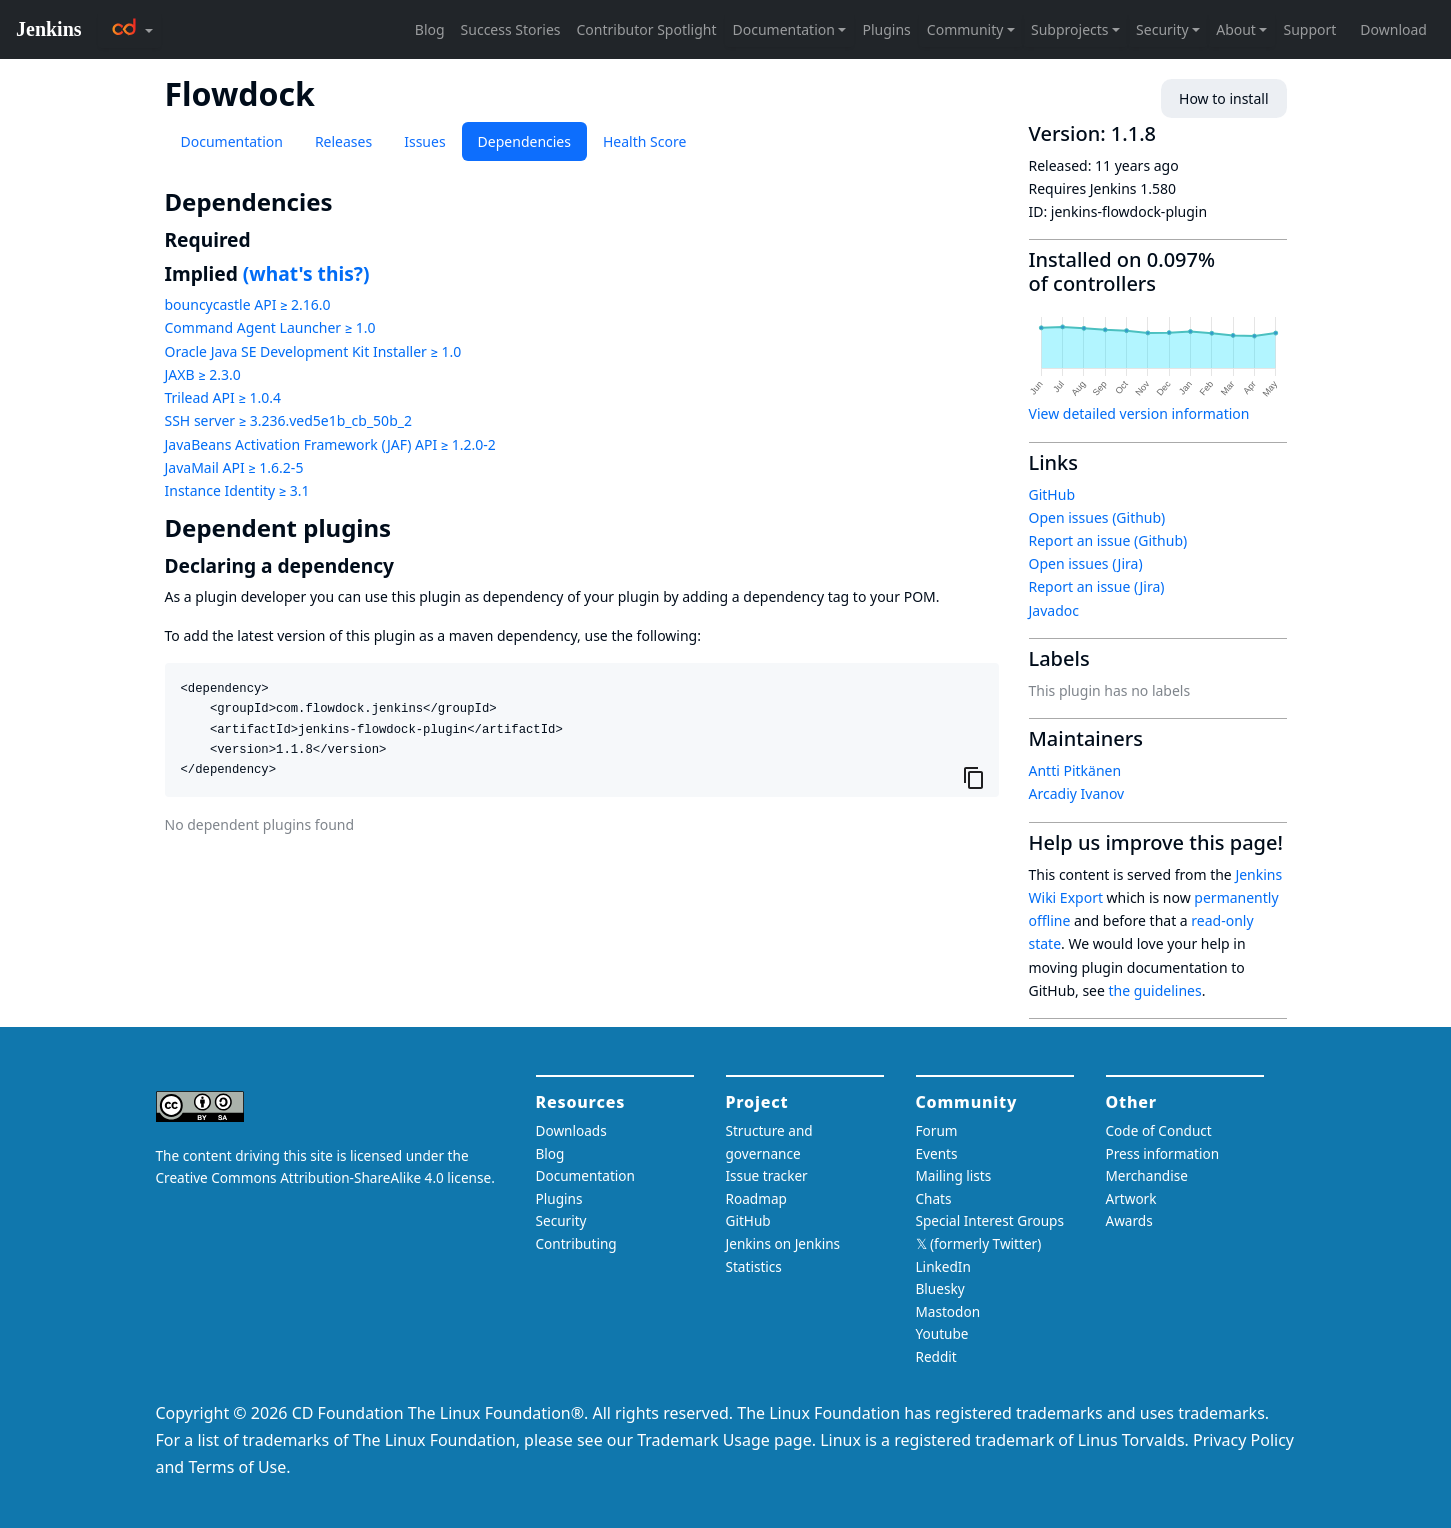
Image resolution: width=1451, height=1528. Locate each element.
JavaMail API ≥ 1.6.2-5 (234, 467)
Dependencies (524, 141)
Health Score (644, 141)
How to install (1223, 98)
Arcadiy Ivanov (1077, 793)
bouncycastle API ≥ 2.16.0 (248, 304)
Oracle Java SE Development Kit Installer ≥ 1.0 (313, 351)
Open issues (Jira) (1086, 563)
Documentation (232, 141)
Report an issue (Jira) (1097, 586)
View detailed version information (1139, 413)
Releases (343, 141)
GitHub (1052, 494)
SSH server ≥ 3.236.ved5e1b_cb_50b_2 (288, 420)
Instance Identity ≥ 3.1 (237, 490)
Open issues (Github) (1097, 517)
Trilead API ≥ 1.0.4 (223, 397)
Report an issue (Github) (1108, 540)
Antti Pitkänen (1075, 770)
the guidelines (1155, 990)
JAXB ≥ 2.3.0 (203, 374)
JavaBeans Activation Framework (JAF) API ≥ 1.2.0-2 (330, 444)
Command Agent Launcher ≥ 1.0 (270, 327)
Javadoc (1054, 610)
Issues (424, 141)
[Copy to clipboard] (974, 777)
